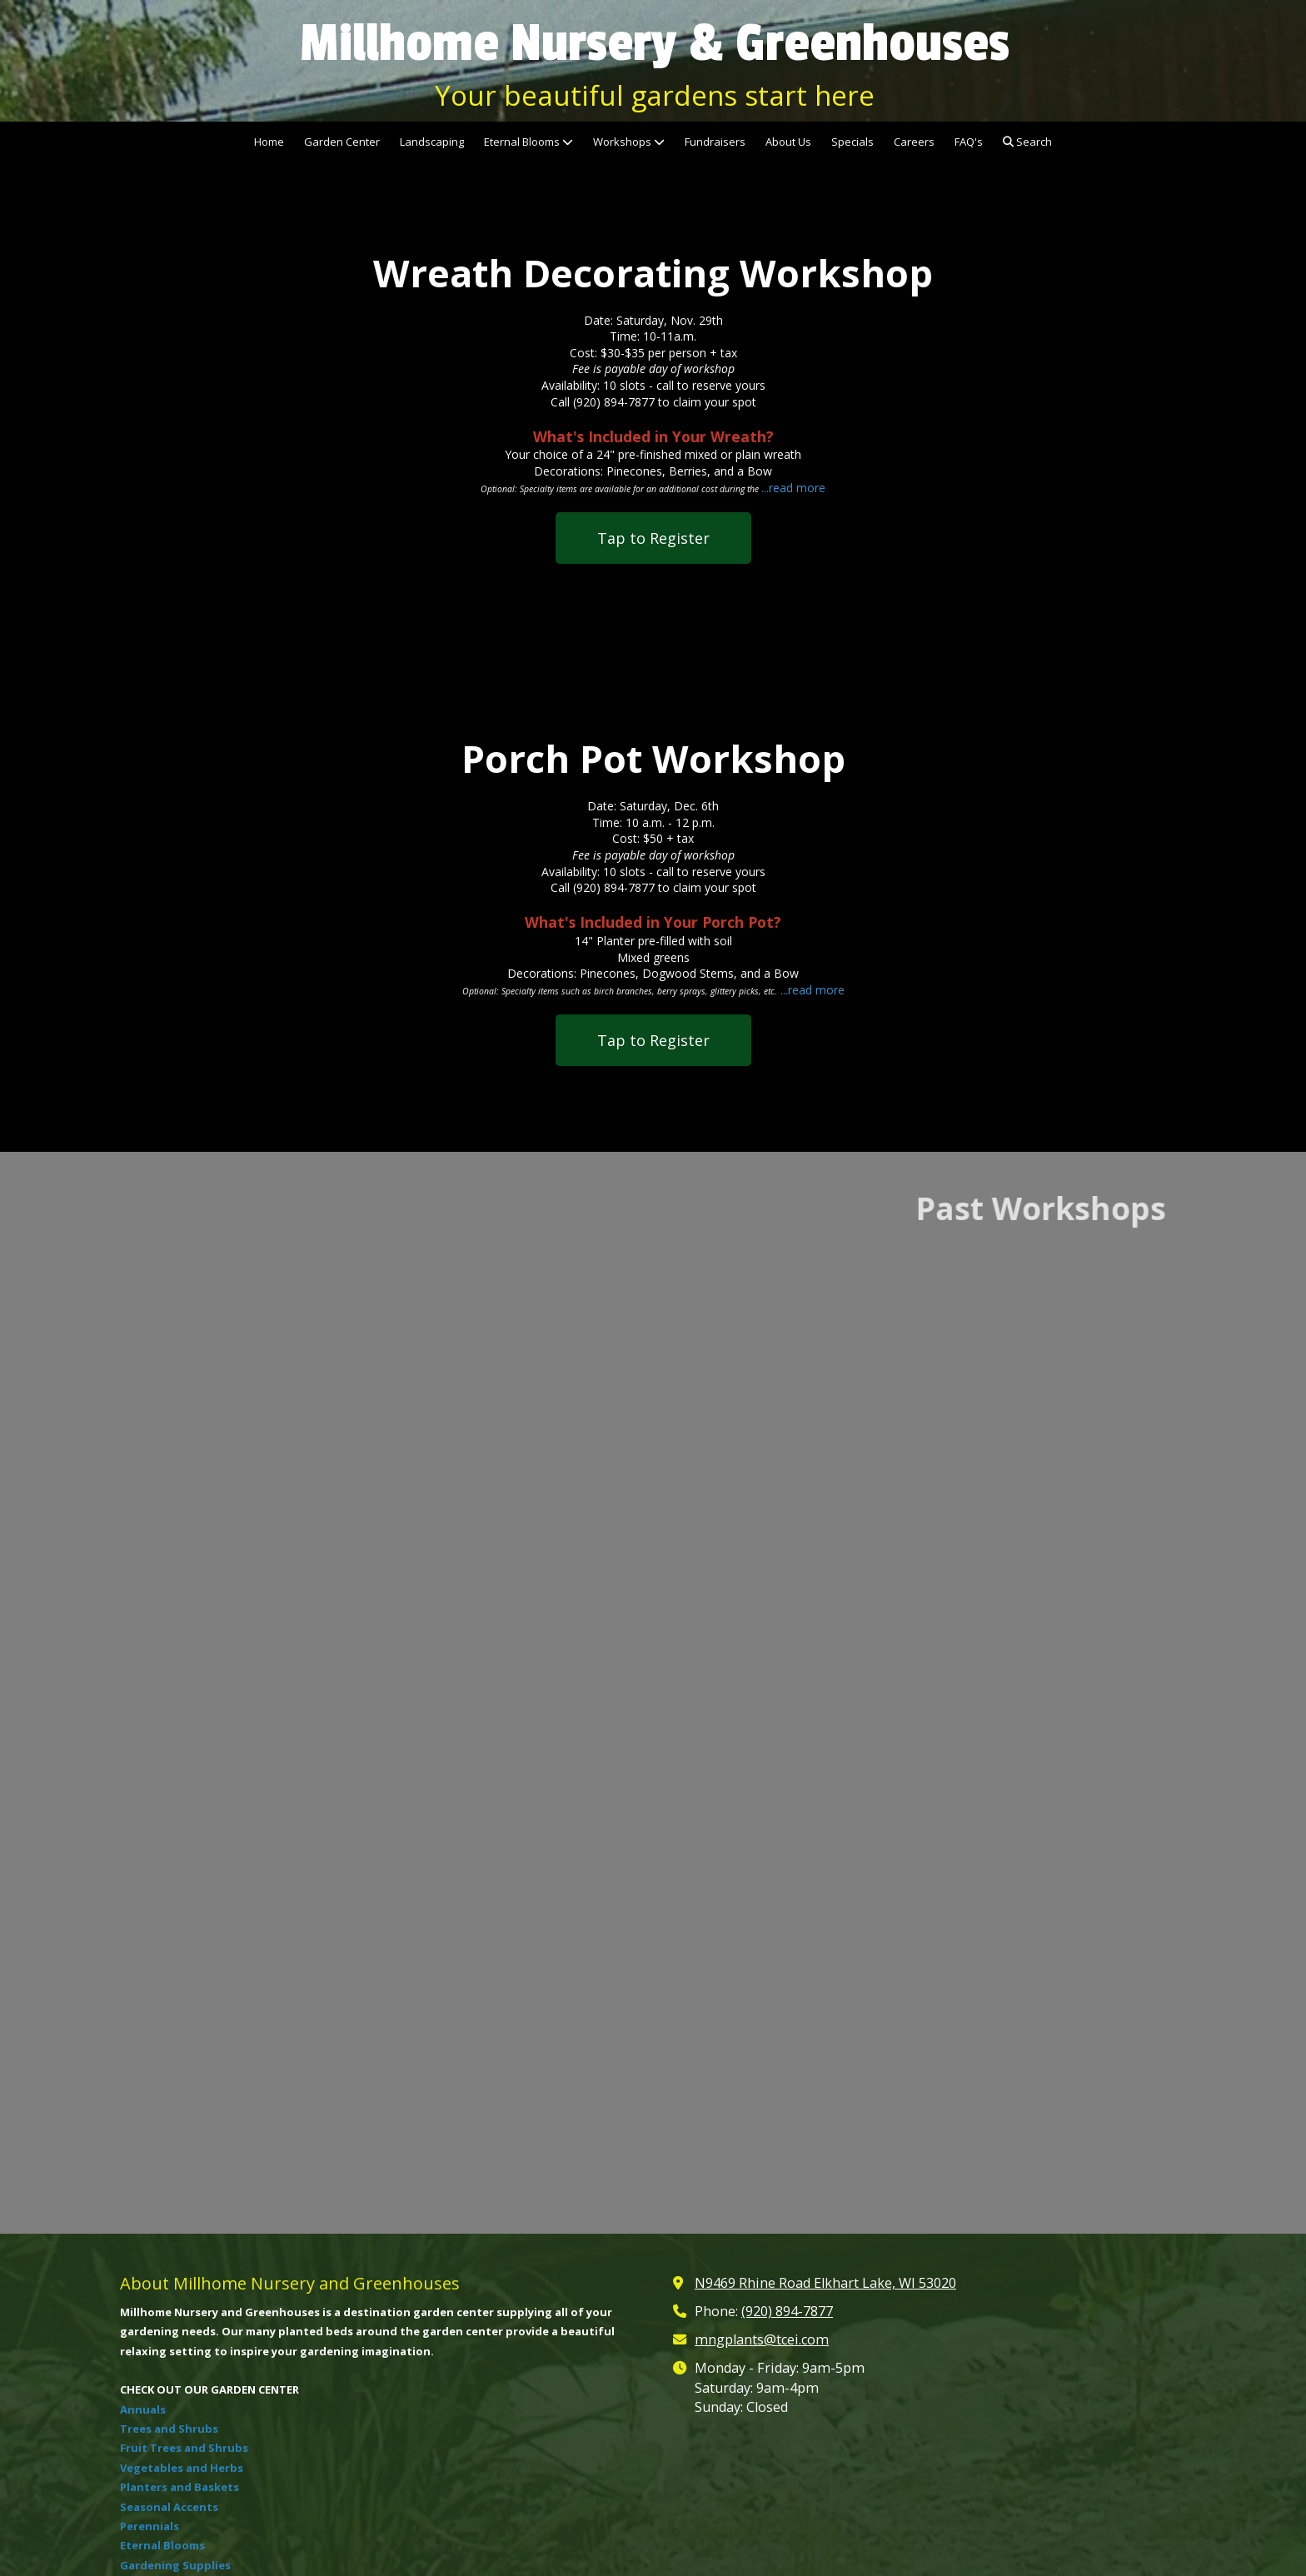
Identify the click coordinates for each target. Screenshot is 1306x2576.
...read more (793, 488)
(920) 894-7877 (787, 2016)
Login (653, 2531)
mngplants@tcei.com (762, 2044)
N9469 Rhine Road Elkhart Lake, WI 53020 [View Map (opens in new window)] (825, 1989)
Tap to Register (653, 538)
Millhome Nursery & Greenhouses (654, 43)
